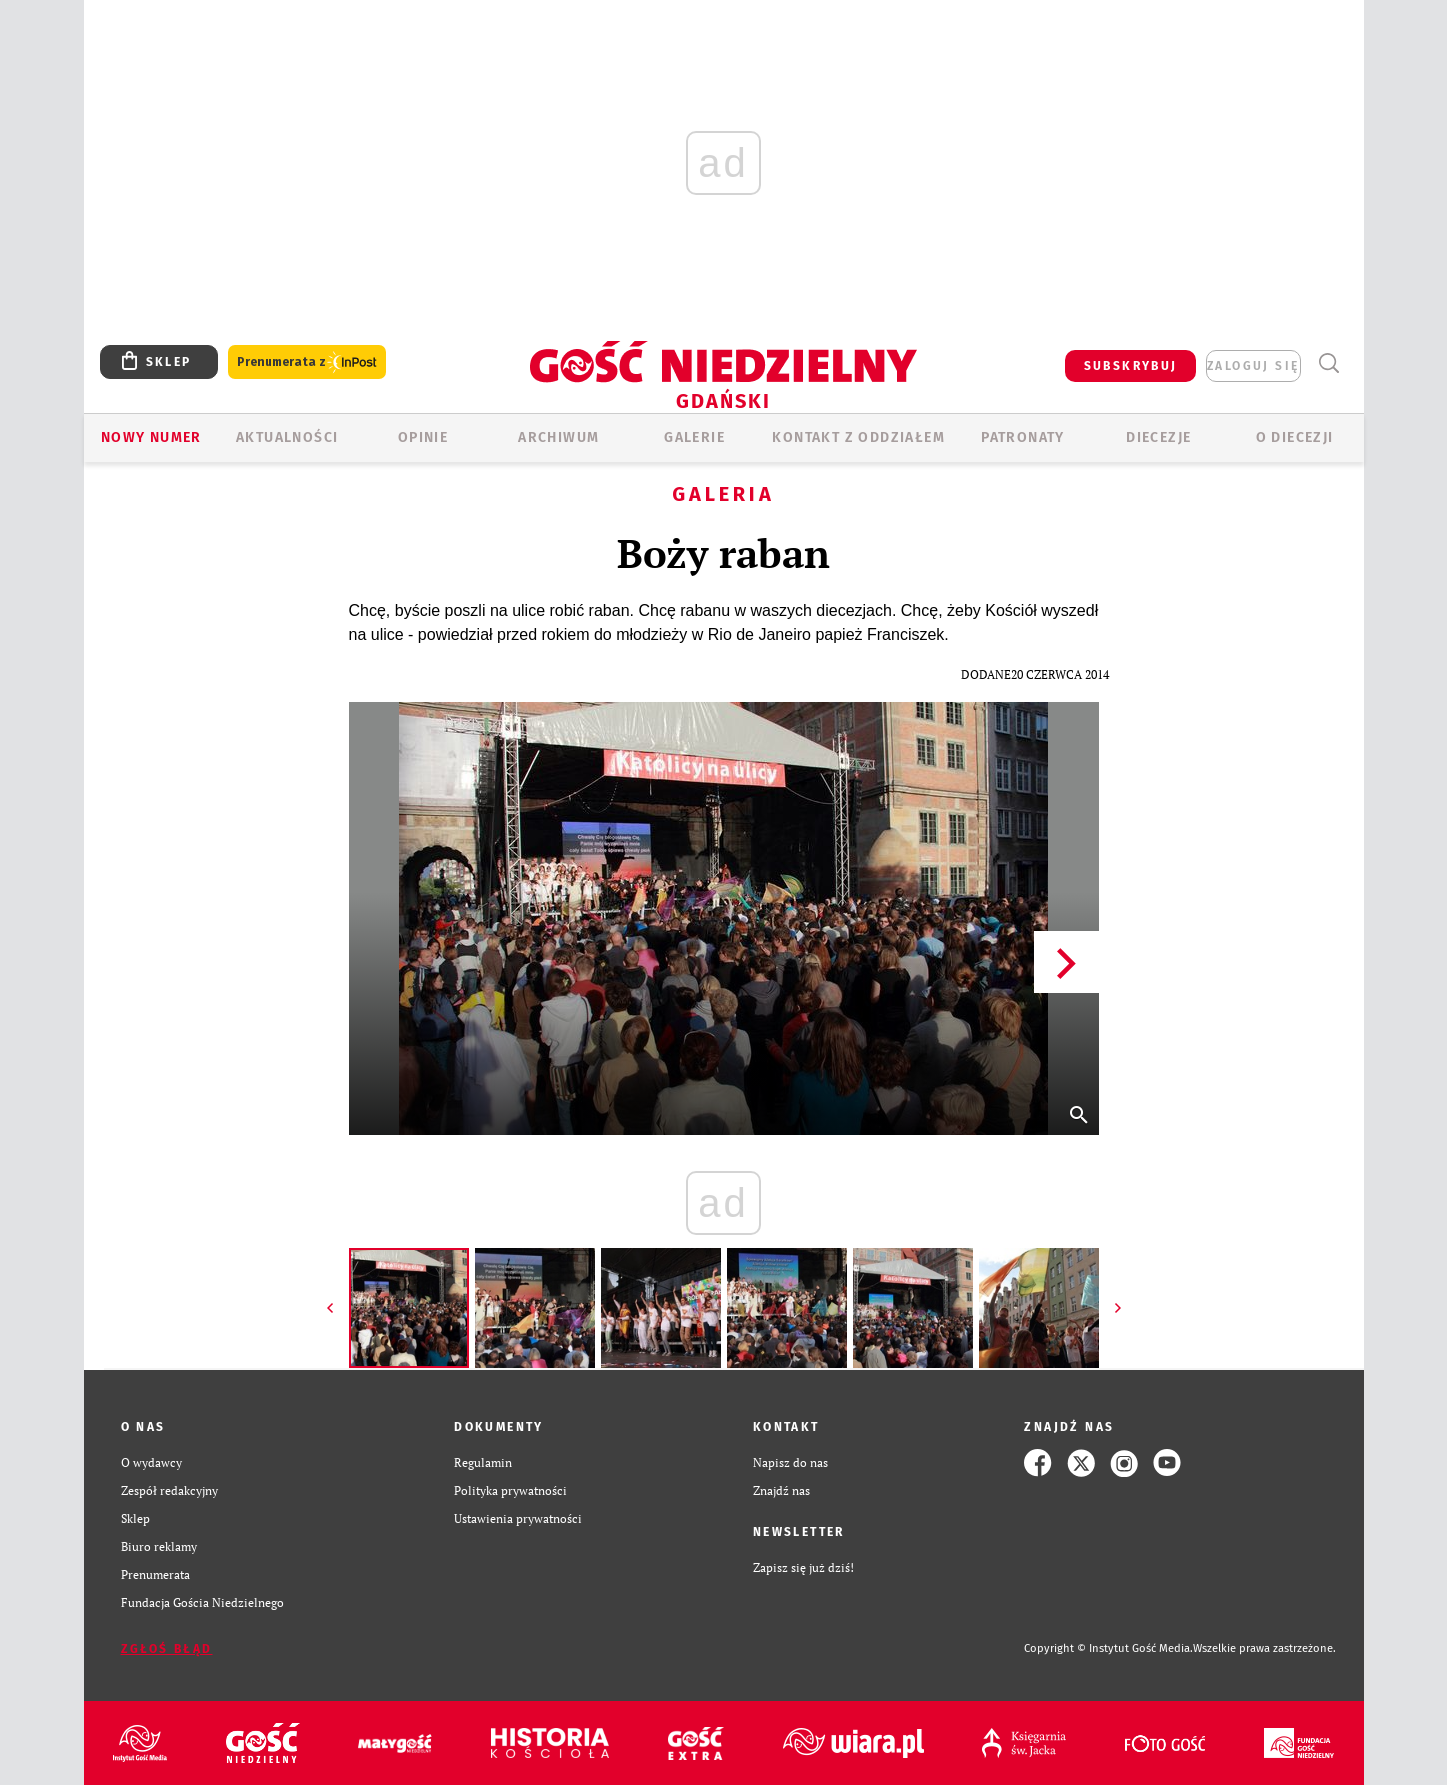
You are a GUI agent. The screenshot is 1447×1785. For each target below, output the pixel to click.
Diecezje (1158, 437)
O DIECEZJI (1295, 437)
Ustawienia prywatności (518, 1518)
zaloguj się (1253, 366)
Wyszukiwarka (1329, 363)
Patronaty (1023, 437)
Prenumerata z (307, 362)
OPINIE (423, 437)
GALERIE (694, 437)
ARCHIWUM (558, 437)
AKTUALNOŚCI (287, 437)
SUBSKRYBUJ (1131, 366)
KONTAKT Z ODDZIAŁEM (858, 437)
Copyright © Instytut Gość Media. (1108, 1648)
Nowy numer (151, 437)
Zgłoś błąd (167, 1649)
